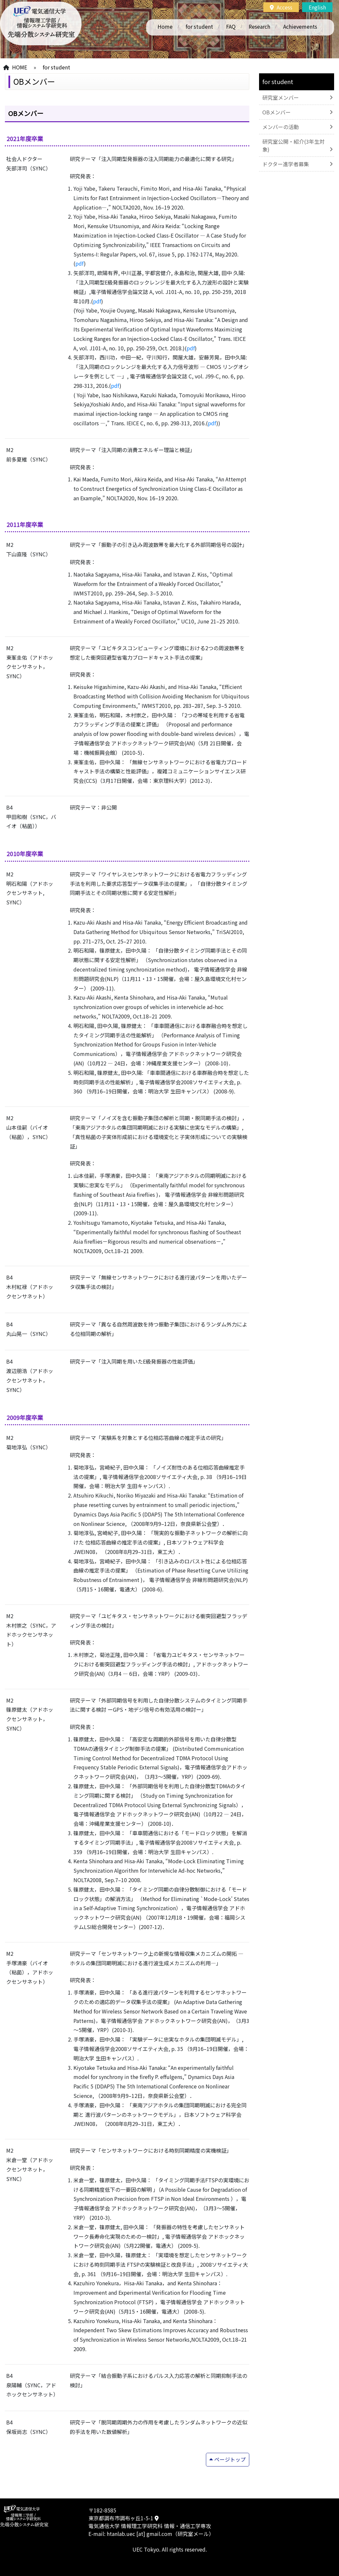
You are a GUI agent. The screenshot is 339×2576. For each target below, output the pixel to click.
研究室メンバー (280, 97)
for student (199, 26)
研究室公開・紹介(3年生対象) (293, 145)
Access (281, 7)
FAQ (231, 26)
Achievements (300, 26)
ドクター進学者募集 (285, 164)
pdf (79, 263)
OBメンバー (276, 112)
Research (259, 26)
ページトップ (230, 2459)
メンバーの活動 (280, 127)
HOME (19, 67)
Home (165, 26)
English (317, 7)
